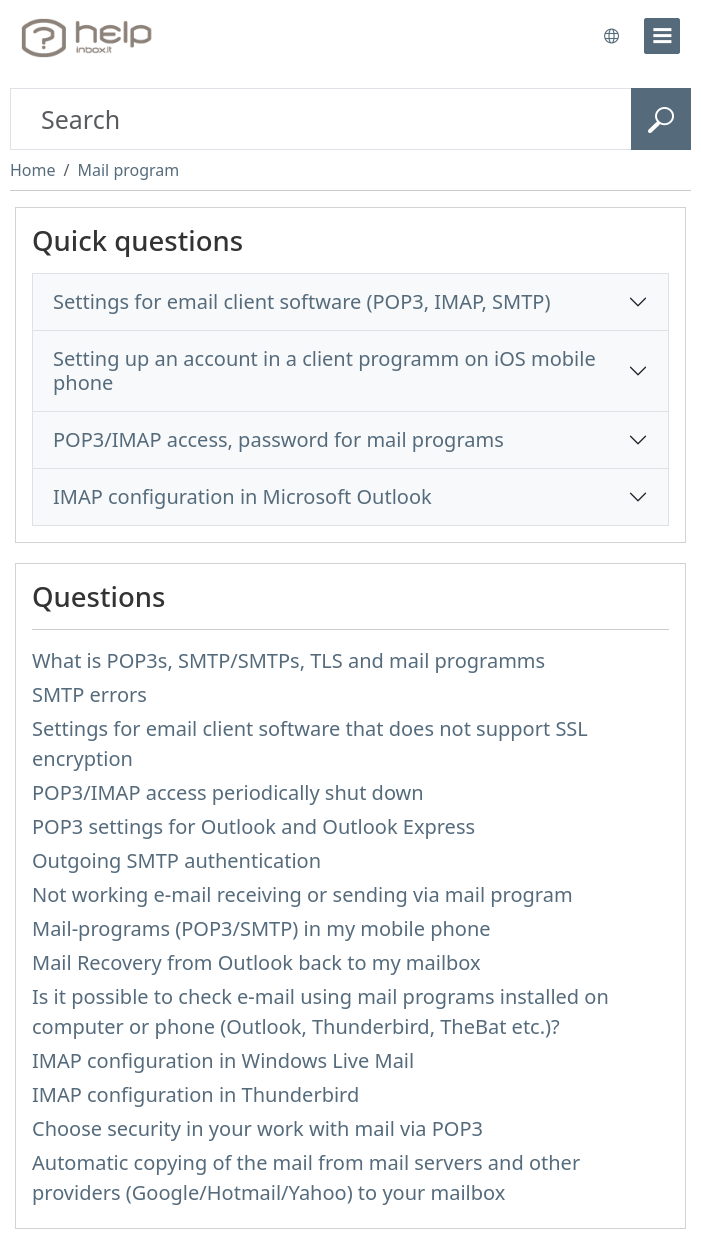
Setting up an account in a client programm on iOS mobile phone (324, 370)
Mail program (128, 170)
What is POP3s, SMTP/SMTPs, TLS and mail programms (288, 660)
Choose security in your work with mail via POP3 (257, 1128)
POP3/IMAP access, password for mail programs (278, 439)
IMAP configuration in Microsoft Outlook (242, 496)
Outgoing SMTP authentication (176, 860)
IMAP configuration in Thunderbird (195, 1094)
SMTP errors (89, 694)
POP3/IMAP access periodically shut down (228, 792)
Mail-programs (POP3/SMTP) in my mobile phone (261, 928)
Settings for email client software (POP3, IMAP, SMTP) (301, 301)
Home (33, 170)
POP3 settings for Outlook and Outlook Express (253, 826)
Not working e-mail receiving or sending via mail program (302, 894)
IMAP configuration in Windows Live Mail (223, 1060)
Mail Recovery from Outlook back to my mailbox (256, 962)
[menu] (662, 36)
